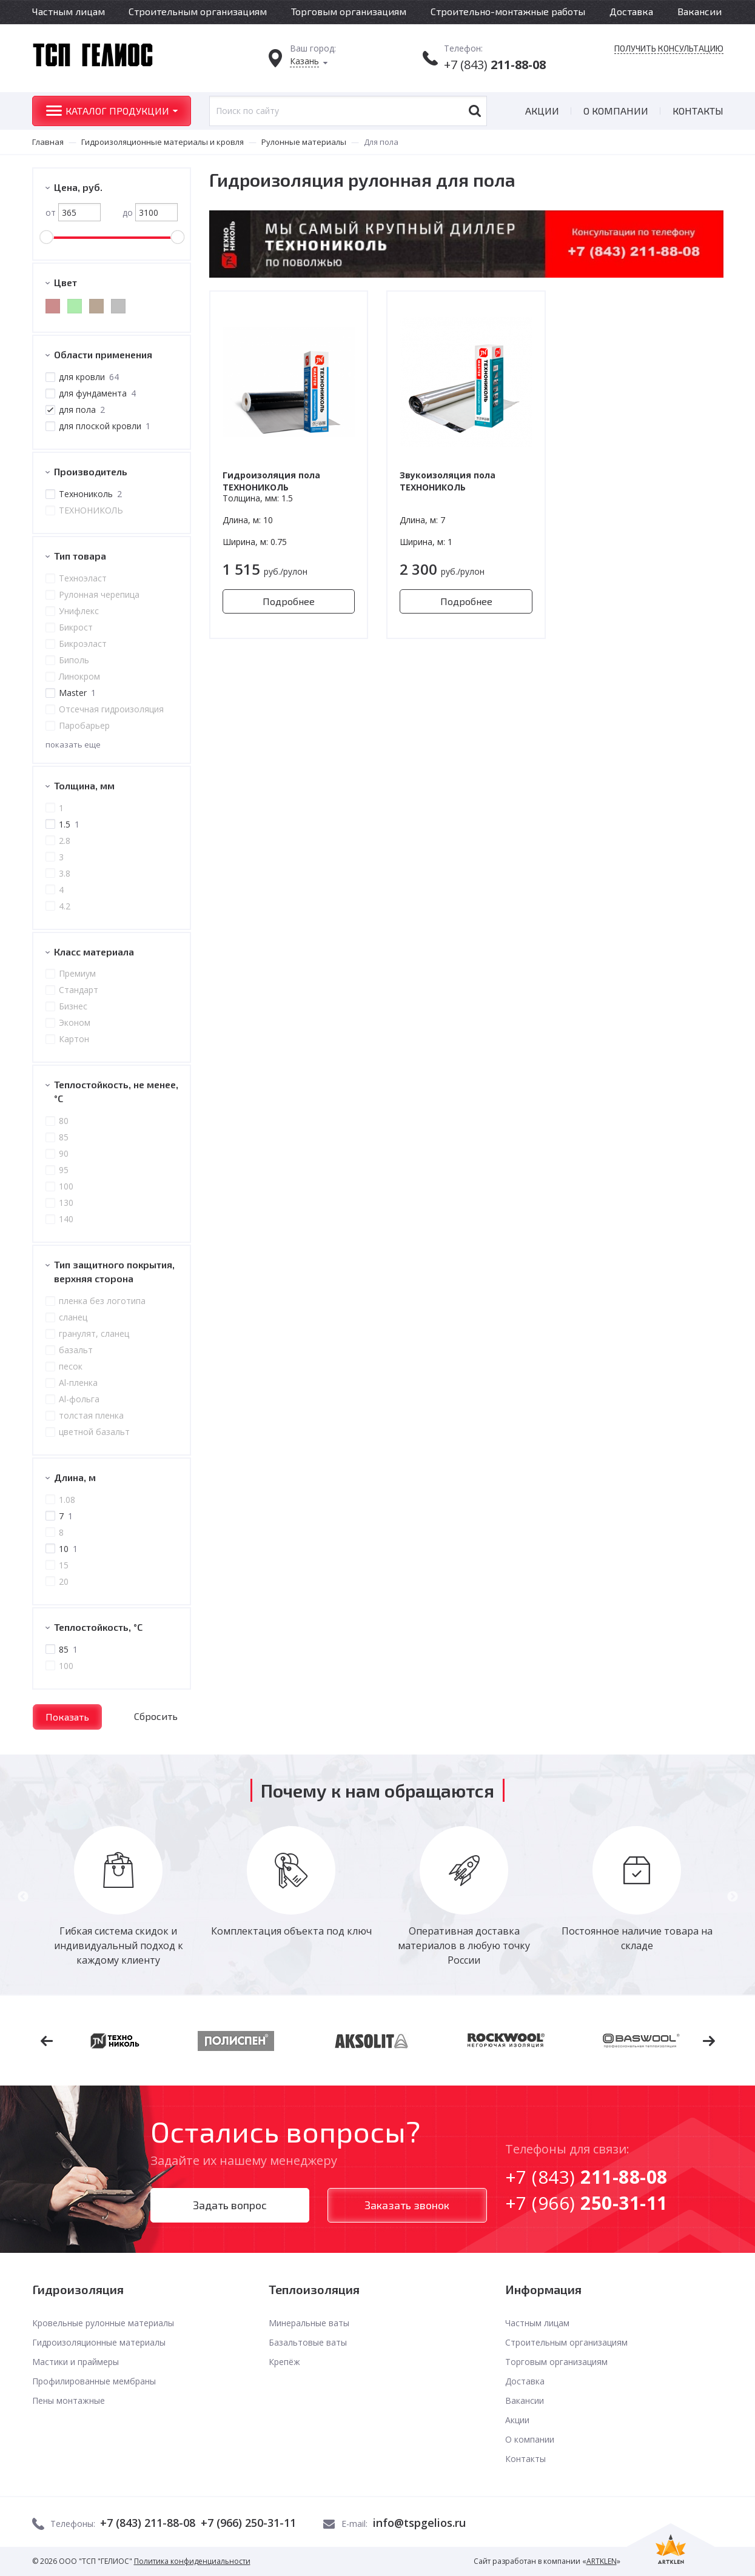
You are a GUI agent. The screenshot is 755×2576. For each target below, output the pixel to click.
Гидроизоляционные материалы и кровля (162, 141)
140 (65, 1219)
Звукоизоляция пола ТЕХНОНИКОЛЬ (447, 481)
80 (63, 1120)
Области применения (103, 354)
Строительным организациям (198, 11)
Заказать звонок (406, 2205)
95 (63, 1170)
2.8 (64, 840)
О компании (615, 110)
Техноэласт (82, 578)
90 (63, 1153)
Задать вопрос (230, 2205)
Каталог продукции (117, 110)
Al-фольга (78, 1399)
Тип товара (80, 555)
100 (65, 1186)
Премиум (77, 973)
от (73, 212)
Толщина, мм (84, 785)
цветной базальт (94, 1431)
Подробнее (289, 601)
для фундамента (97, 393)
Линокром (79, 676)
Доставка (631, 11)
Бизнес (72, 1006)
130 (65, 1202)
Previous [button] (23, 1897)
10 (68, 1548)
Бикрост (75, 627)
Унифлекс (78, 611)
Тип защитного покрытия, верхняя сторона (114, 1271)
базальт (75, 1350)
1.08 (66, 1499)
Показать (67, 1716)
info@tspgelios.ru (419, 2522)
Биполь (73, 660)
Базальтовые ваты (308, 2342)
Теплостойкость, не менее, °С (116, 1091)
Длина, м (75, 1477)
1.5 (68, 824)
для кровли (88, 377)
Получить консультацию (668, 48)
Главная (48, 141)
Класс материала (94, 951)
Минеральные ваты (309, 2323)
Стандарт (78, 989)
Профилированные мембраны (94, 2381)
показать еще (73, 744)
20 (63, 1581)
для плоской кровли (104, 426)
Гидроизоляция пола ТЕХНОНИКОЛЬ (271, 481)
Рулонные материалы (303, 141)
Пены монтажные (68, 2400)
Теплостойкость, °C (98, 1627)
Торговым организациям (348, 11)
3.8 (64, 873)
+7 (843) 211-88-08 (147, 2522)
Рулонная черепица (98, 594)
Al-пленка (78, 1382)
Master (77, 692)
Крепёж (284, 2361)
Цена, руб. (78, 187)
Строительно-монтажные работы (508, 11)
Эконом (74, 1022)
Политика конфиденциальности (192, 2561)
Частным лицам (68, 11)
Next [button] (732, 1897)
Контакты (698, 110)
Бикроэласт (82, 643)
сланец (72, 1317)
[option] (118, 1896)
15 (63, 1565)
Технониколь (90, 494)
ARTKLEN (601, 2561)
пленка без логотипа (102, 1300)
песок (70, 1366)
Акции (542, 110)
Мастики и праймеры (75, 2361)
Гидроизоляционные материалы (99, 2342)
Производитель (90, 471)
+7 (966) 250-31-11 (248, 2522)
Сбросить (156, 1716)
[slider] (46, 237)
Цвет (65, 282)
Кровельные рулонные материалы (103, 2323)
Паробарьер (84, 725)
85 (63, 1137)
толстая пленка (91, 1415)
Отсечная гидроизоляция (111, 709)
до (150, 212)
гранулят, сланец (93, 1333)
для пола (81, 409)
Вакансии (699, 11)
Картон (73, 1039)
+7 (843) (495, 64)
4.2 (64, 906)
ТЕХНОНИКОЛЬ (90, 510)
